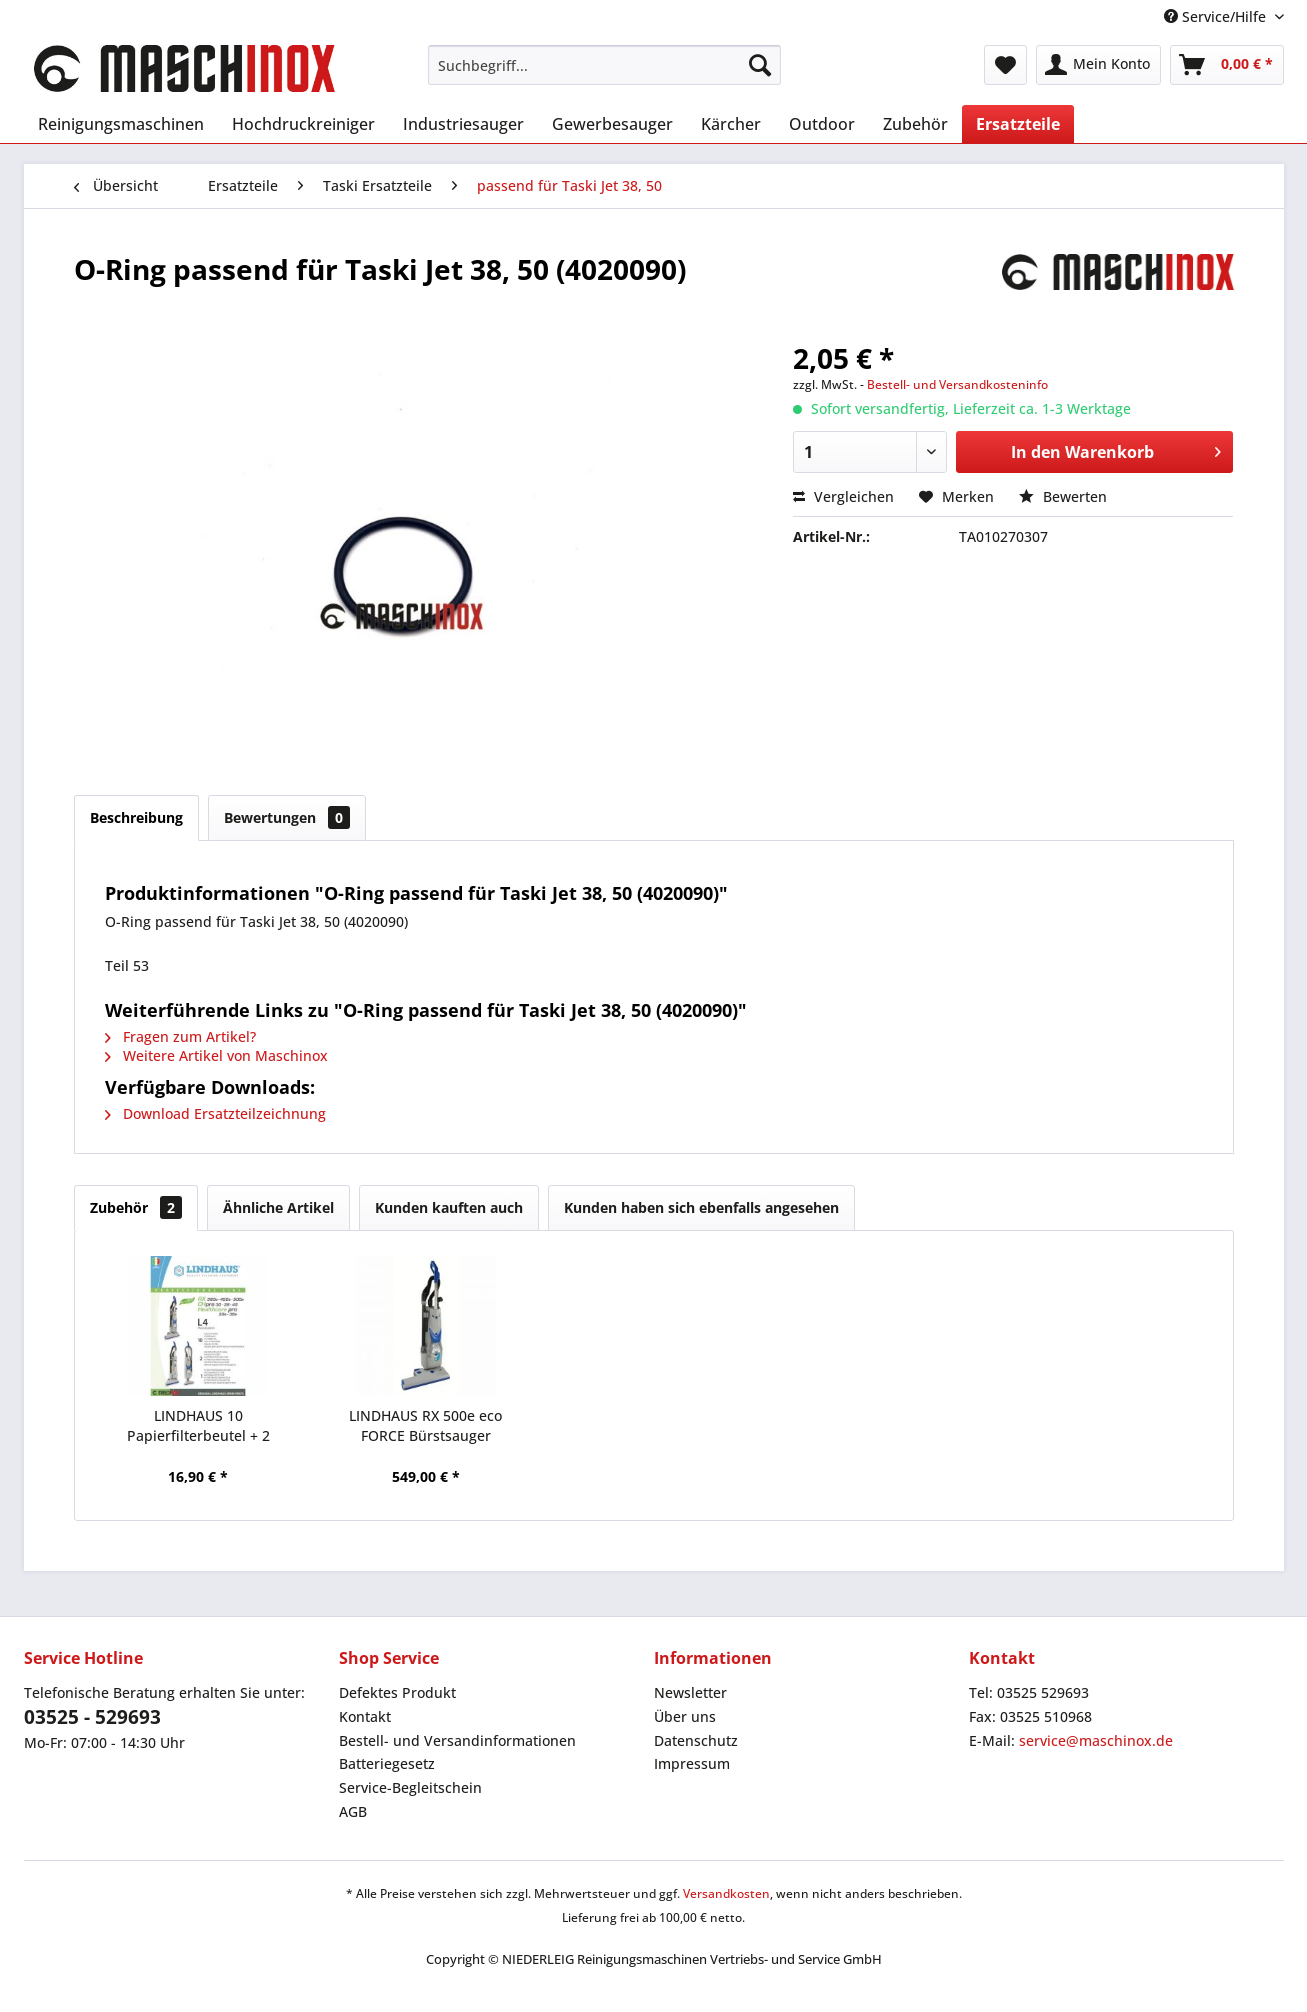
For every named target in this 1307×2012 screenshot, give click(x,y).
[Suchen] (760, 65)
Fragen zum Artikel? (180, 1036)
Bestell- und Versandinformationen (457, 1740)
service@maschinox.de (1096, 1740)
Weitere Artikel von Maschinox (216, 1055)
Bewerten (1063, 496)
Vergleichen (843, 496)
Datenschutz (696, 1740)
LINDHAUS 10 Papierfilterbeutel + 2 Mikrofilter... (198, 1426)
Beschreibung (136, 817)
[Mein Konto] (1098, 65)
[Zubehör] (915, 124)
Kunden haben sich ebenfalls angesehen (701, 1207)
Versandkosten (726, 1893)
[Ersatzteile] (1018, 124)
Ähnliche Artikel (278, 1207)
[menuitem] (604, 65)
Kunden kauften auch (449, 1207)
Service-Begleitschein (410, 1787)
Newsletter (690, 1692)
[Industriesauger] (463, 124)
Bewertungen (287, 817)
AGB (353, 1811)
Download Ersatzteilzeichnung (215, 1113)
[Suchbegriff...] (604, 65)
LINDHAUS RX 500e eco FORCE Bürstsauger (425, 1425)
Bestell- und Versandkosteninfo (957, 384)
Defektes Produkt (397, 1692)
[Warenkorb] (1227, 65)
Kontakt (365, 1716)
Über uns (685, 1716)
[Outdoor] (822, 124)
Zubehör (136, 1207)
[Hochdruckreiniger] (303, 124)
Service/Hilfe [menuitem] (1217, 16)
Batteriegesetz (387, 1763)
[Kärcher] (731, 124)
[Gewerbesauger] (612, 124)
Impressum (692, 1763)
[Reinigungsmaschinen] (121, 124)
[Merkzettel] (1005, 65)
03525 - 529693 (92, 1717)
